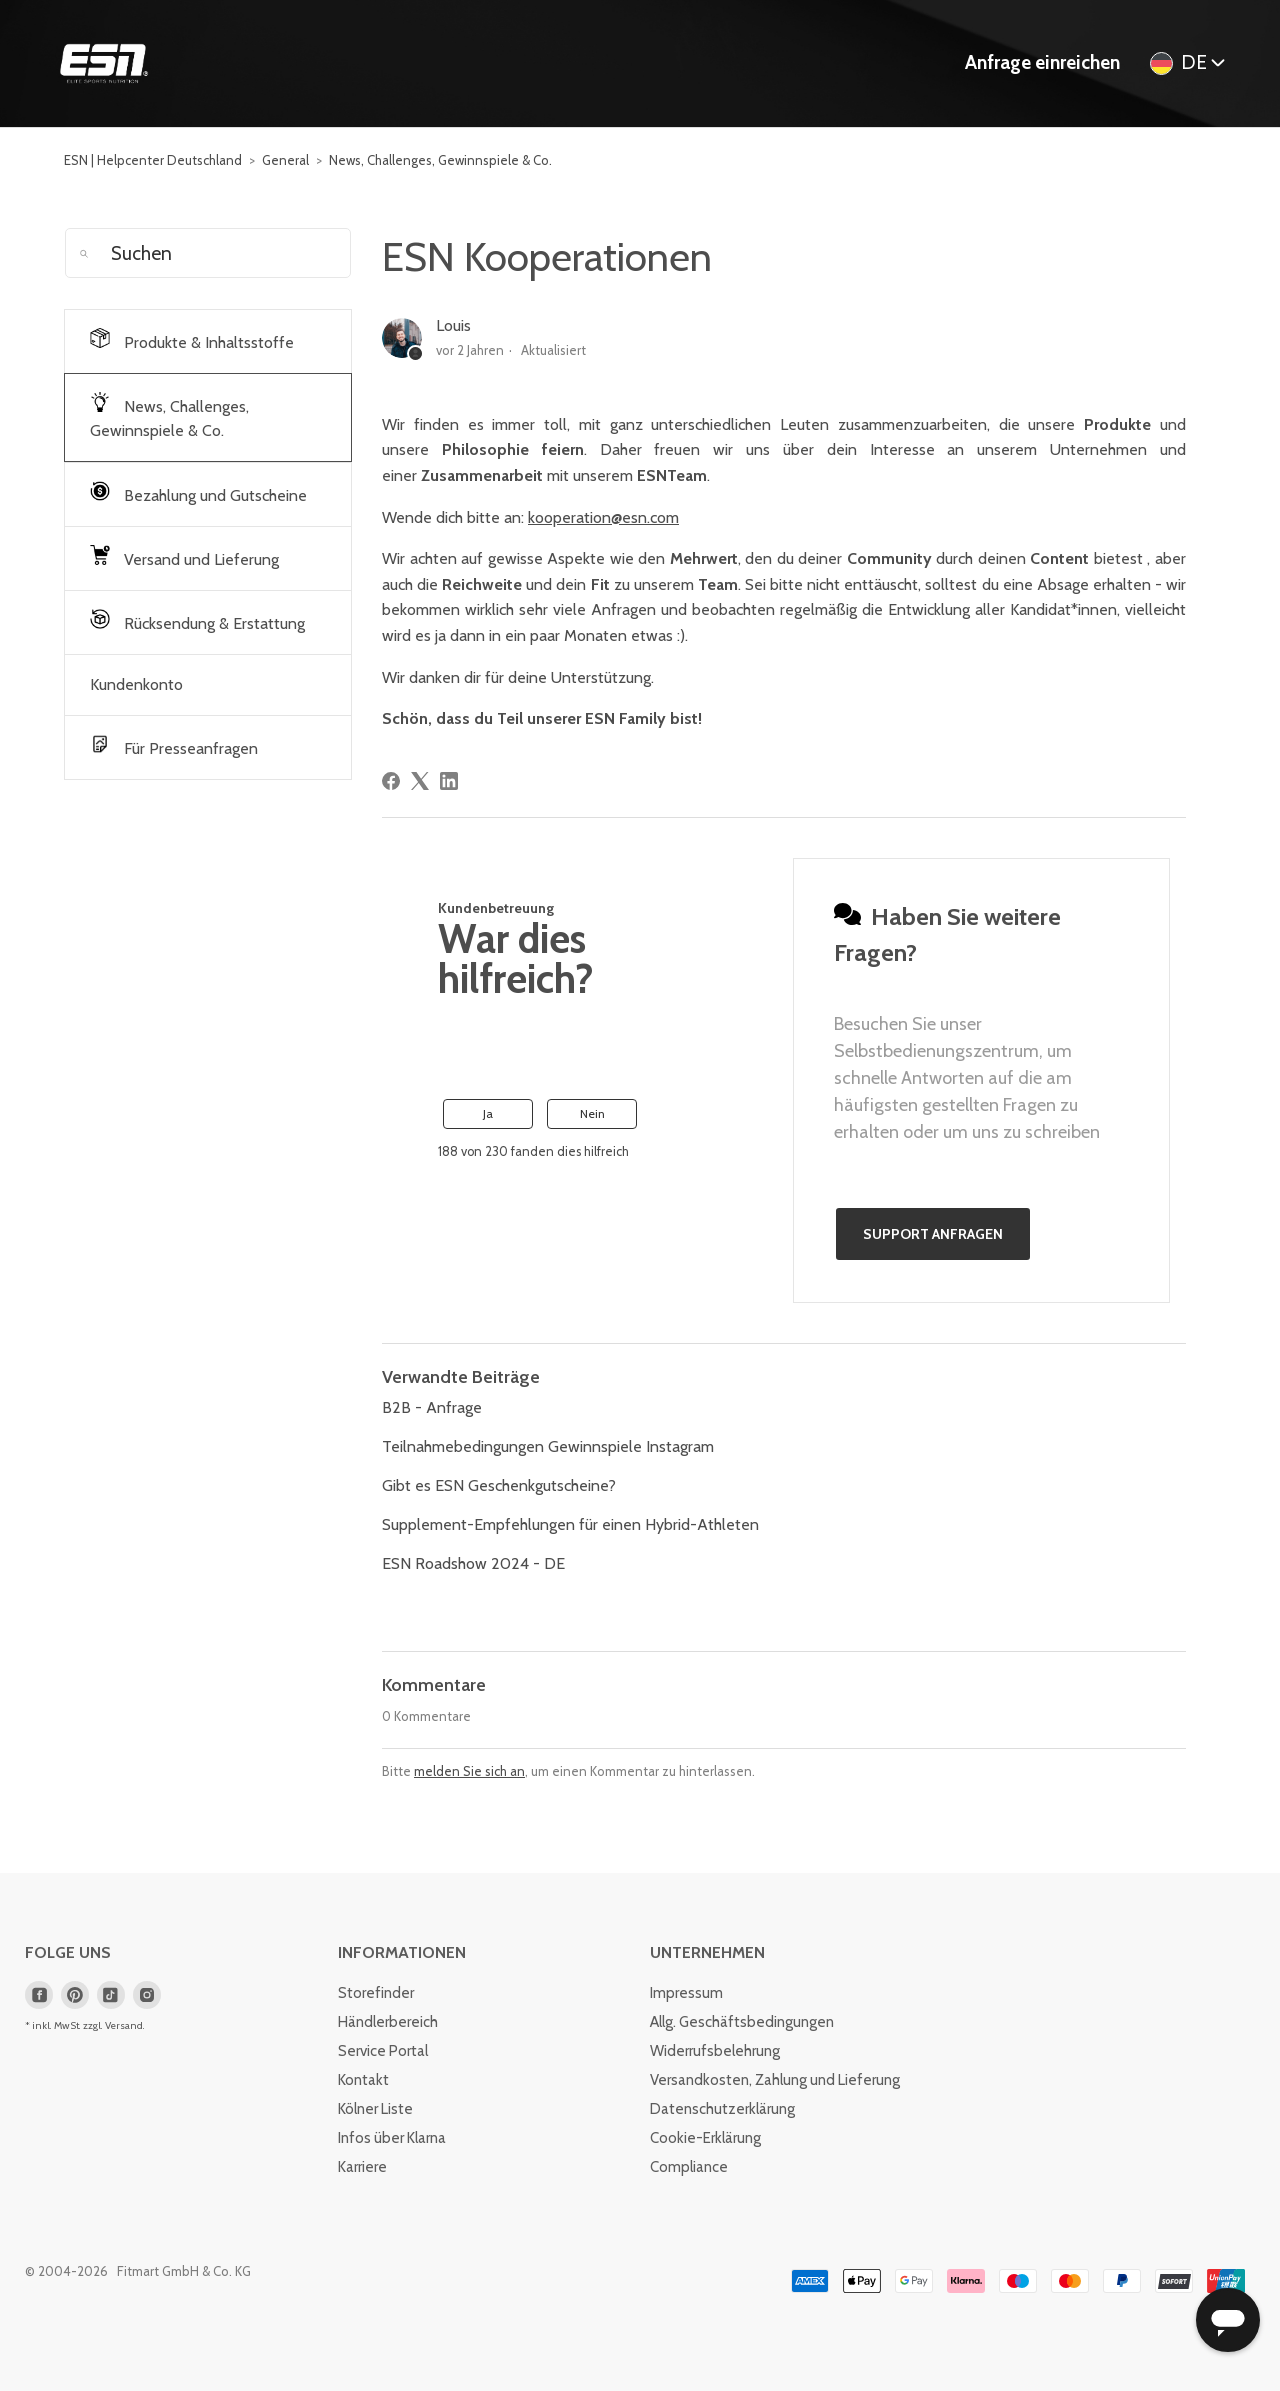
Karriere (362, 2167)
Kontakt (363, 2080)
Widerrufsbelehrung (715, 2051)
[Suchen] (208, 253)
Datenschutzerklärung (722, 2109)
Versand (124, 2025)
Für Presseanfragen (174, 746)
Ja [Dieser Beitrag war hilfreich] (488, 1113)
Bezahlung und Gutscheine (198, 493)
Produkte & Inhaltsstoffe (192, 340)
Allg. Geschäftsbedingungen (742, 2022)
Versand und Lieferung (184, 557)
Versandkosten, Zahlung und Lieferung (775, 2080)
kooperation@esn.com (603, 517)
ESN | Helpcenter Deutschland (153, 160)
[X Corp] (420, 781)
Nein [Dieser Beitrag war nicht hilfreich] (592, 1113)
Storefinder (376, 1993)
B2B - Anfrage (432, 1407)
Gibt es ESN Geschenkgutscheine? (499, 1485)
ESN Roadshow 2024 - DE (473, 1563)
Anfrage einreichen (1042, 62)
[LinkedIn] (449, 781)
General (285, 160)
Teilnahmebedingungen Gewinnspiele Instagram (548, 1446)
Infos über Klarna (392, 2138)
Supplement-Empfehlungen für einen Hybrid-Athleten (570, 1524)
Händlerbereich (388, 2022)
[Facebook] (391, 781)
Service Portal (383, 2051)
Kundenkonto (136, 684)
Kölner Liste (375, 2109)
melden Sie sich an (469, 1771)
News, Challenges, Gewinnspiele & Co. (440, 160)
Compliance (689, 2167)
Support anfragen (933, 1234)
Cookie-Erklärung (705, 2138)
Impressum (686, 1993)
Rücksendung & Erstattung (197, 621)
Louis (453, 325)
